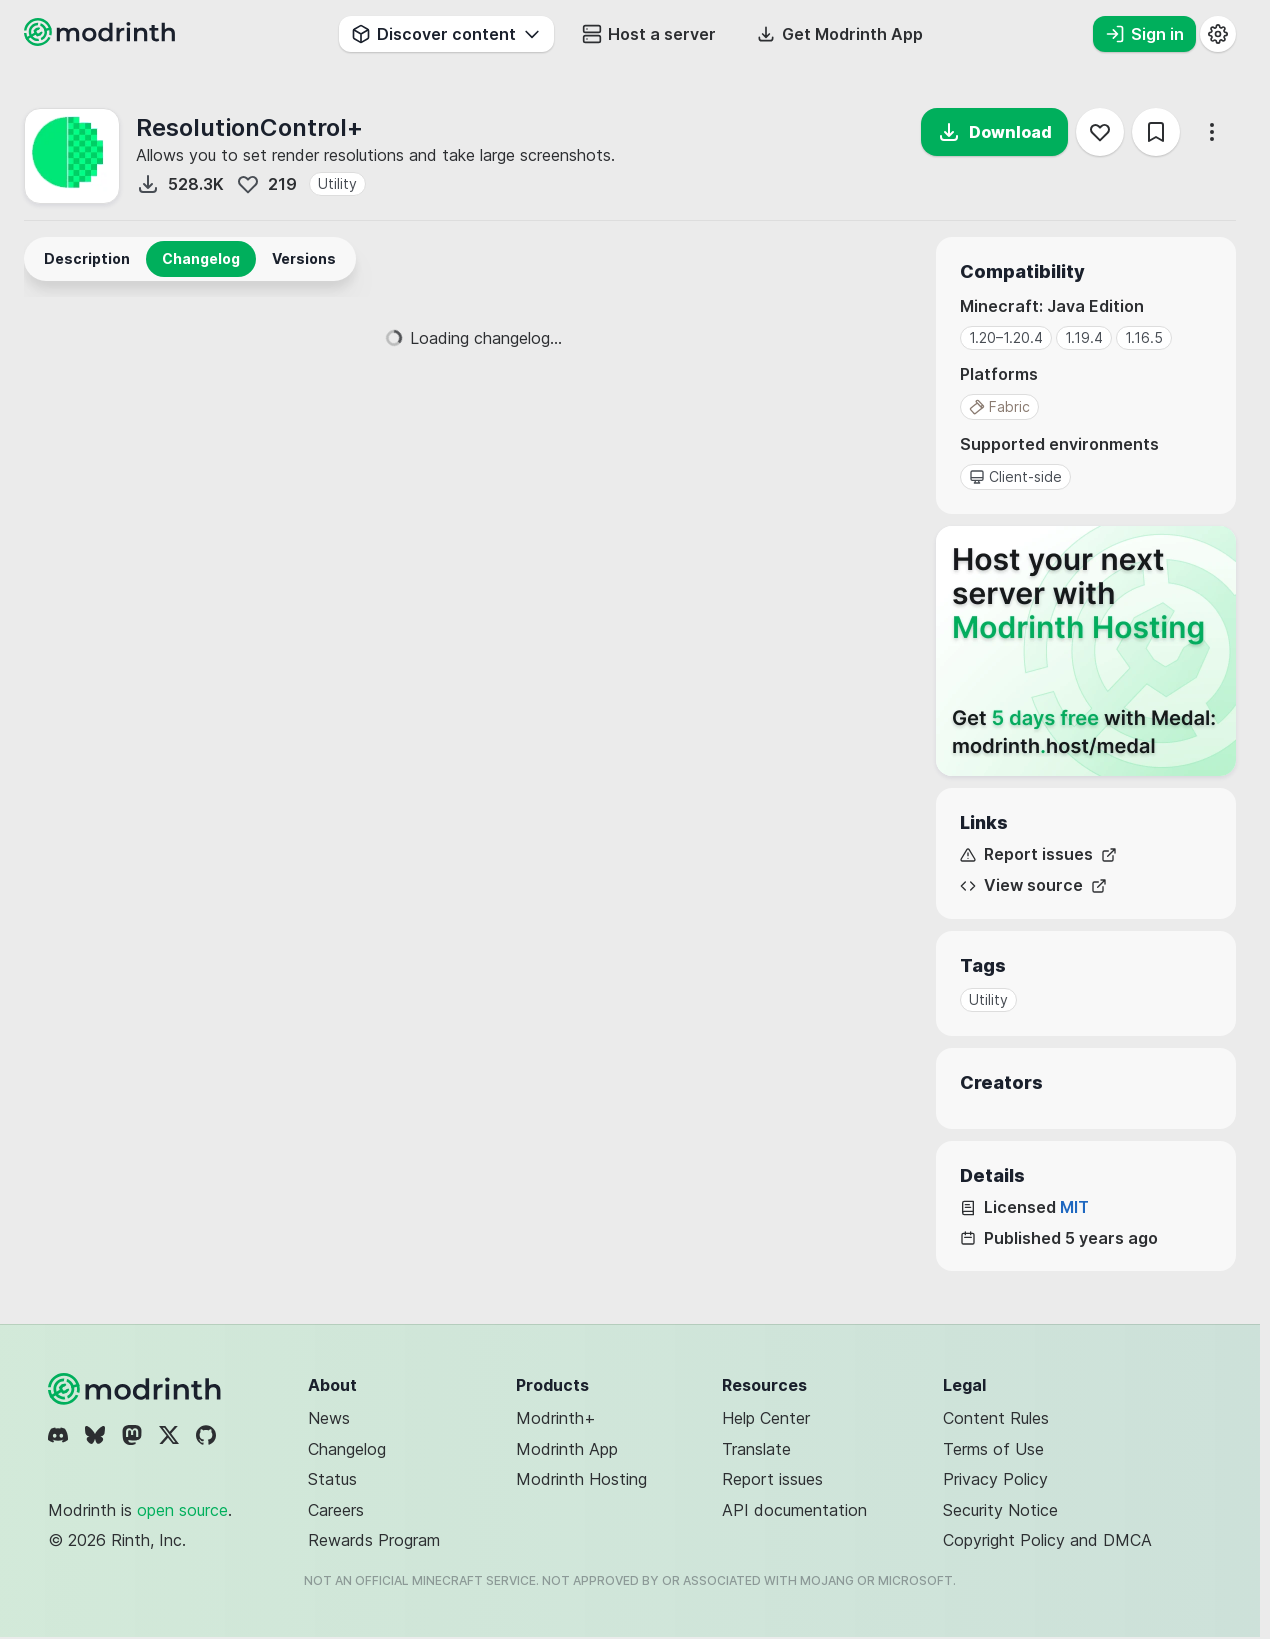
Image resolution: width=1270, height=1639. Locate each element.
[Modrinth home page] (102, 40)
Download (994, 132)
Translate (756, 1449)
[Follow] (1100, 132)
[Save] (1156, 132)
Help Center (766, 1418)
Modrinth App (567, 1449)
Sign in (1144, 34)
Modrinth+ (556, 1418)
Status (332, 1479)
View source (1033, 885)
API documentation (794, 1510)
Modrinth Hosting (581, 1479)
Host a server (649, 34)
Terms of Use (993, 1449)
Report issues (1038, 854)
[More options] (1212, 132)
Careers (336, 1510)
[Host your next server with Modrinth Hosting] (1086, 651)
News (329, 1418)
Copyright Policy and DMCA (1047, 1540)
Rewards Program (374, 1540)
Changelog (347, 1449)
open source (182, 1510)
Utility (337, 183)
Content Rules (996, 1418)
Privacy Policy (995, 1479)
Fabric (999, 406)
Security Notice (1000, 1510)
